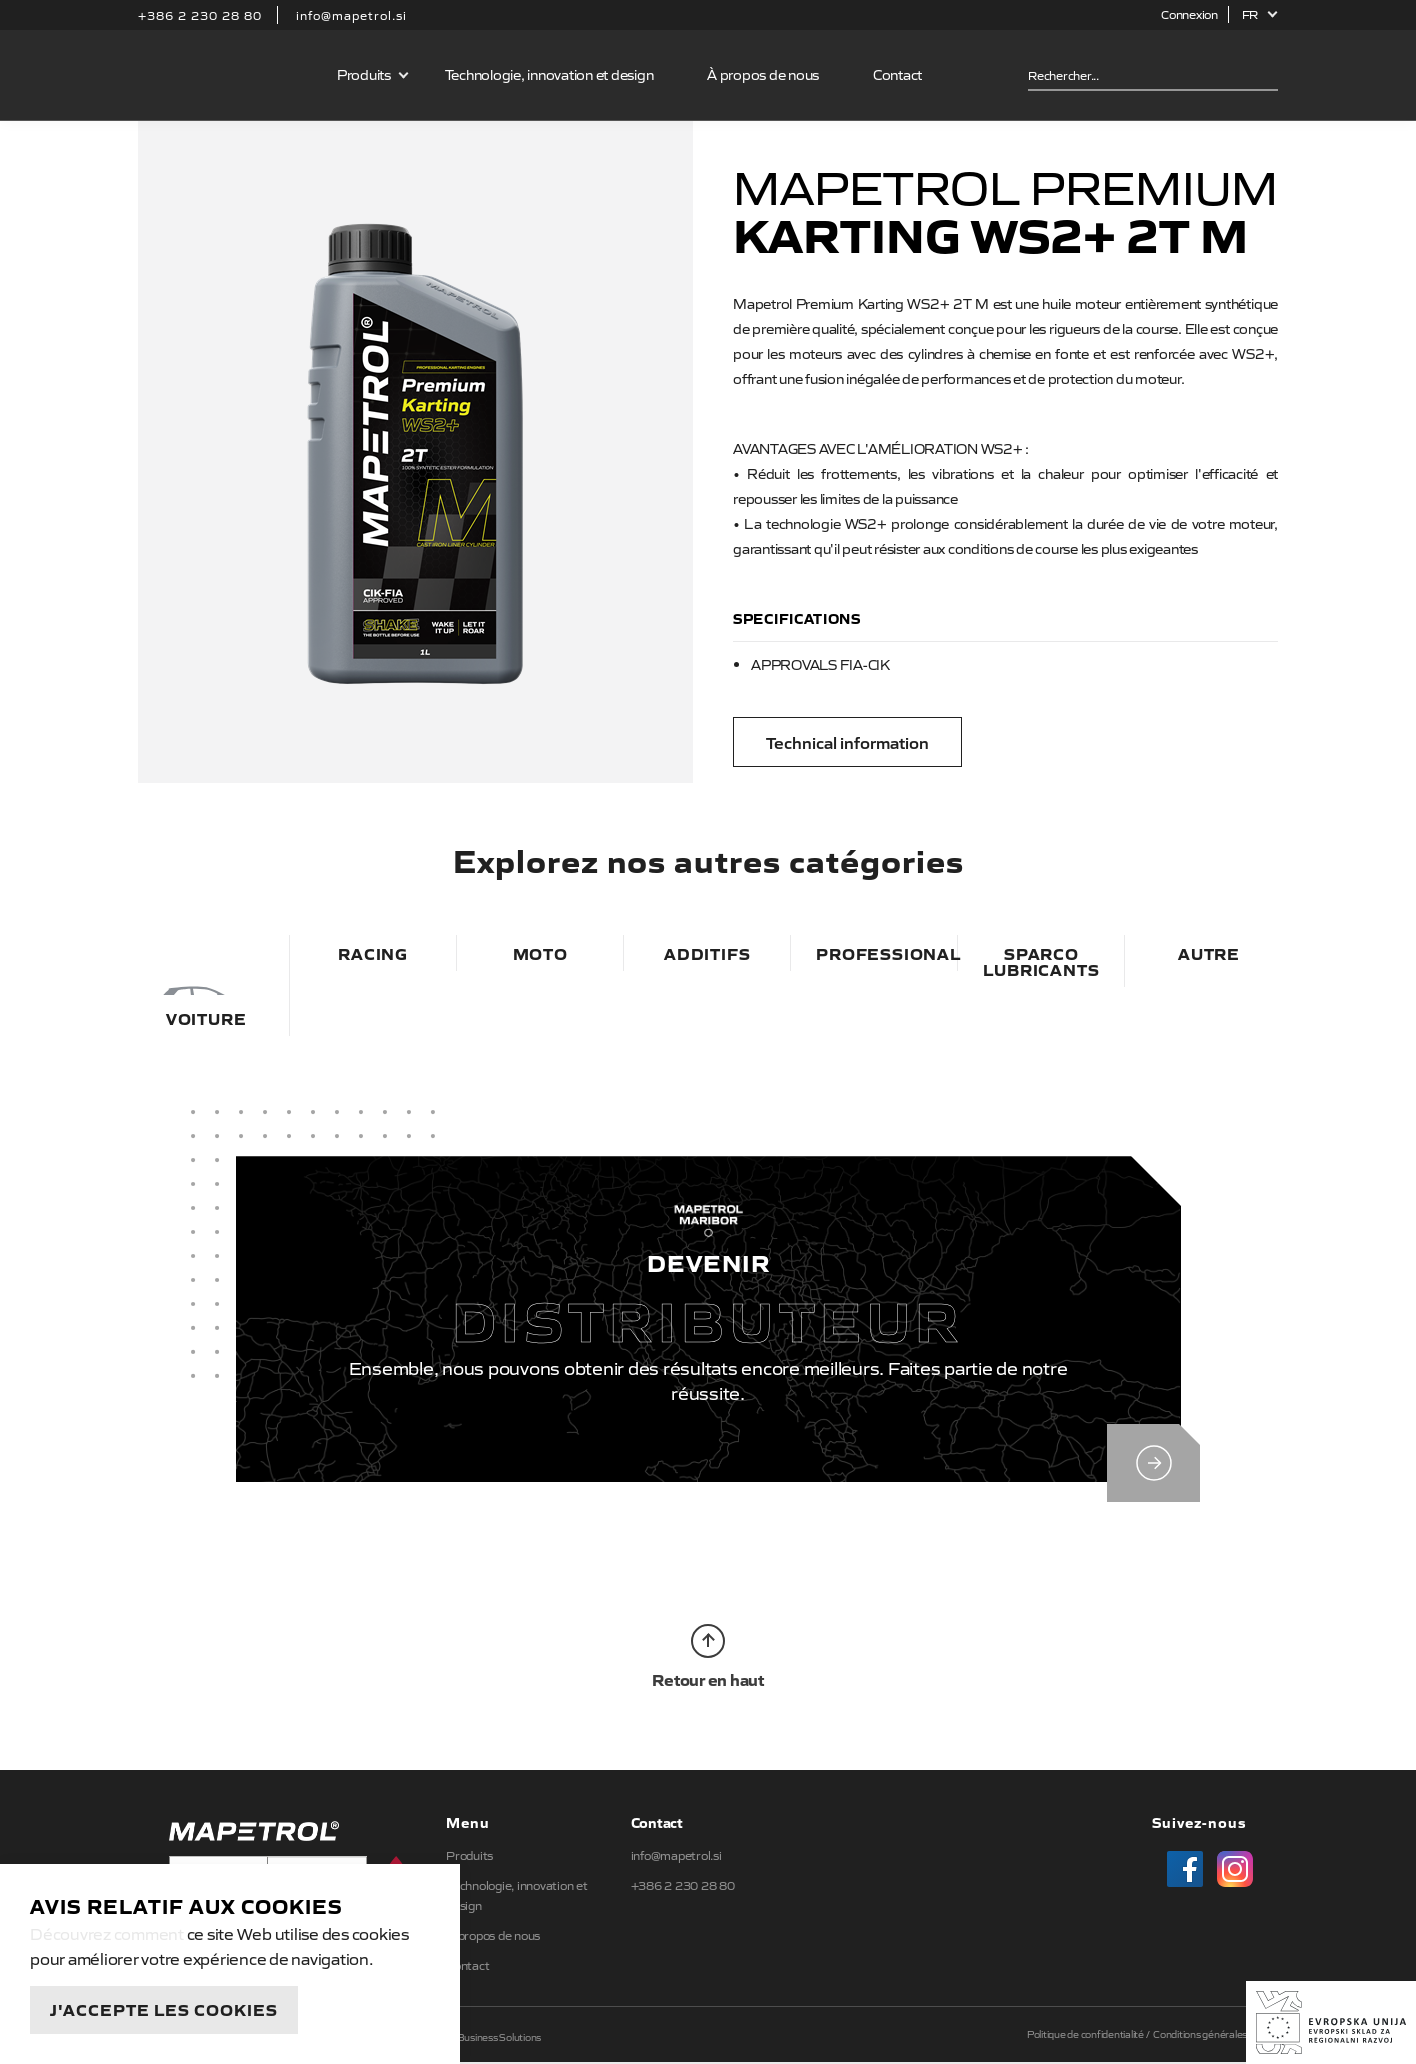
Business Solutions (499, 2038)
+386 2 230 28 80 (200, 15)
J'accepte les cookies (164, 2009)
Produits (364, 74)
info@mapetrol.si (351, 15)
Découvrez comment (107, 1933)
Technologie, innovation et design (549, 74)
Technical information (847, 742)
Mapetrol (225, 75)
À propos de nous (763, 74)
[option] (415, 451)
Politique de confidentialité (1085, 2035)
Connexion (1189, 14)
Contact (897, 74)
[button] (1260, 14)
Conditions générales (1200, 2035)
